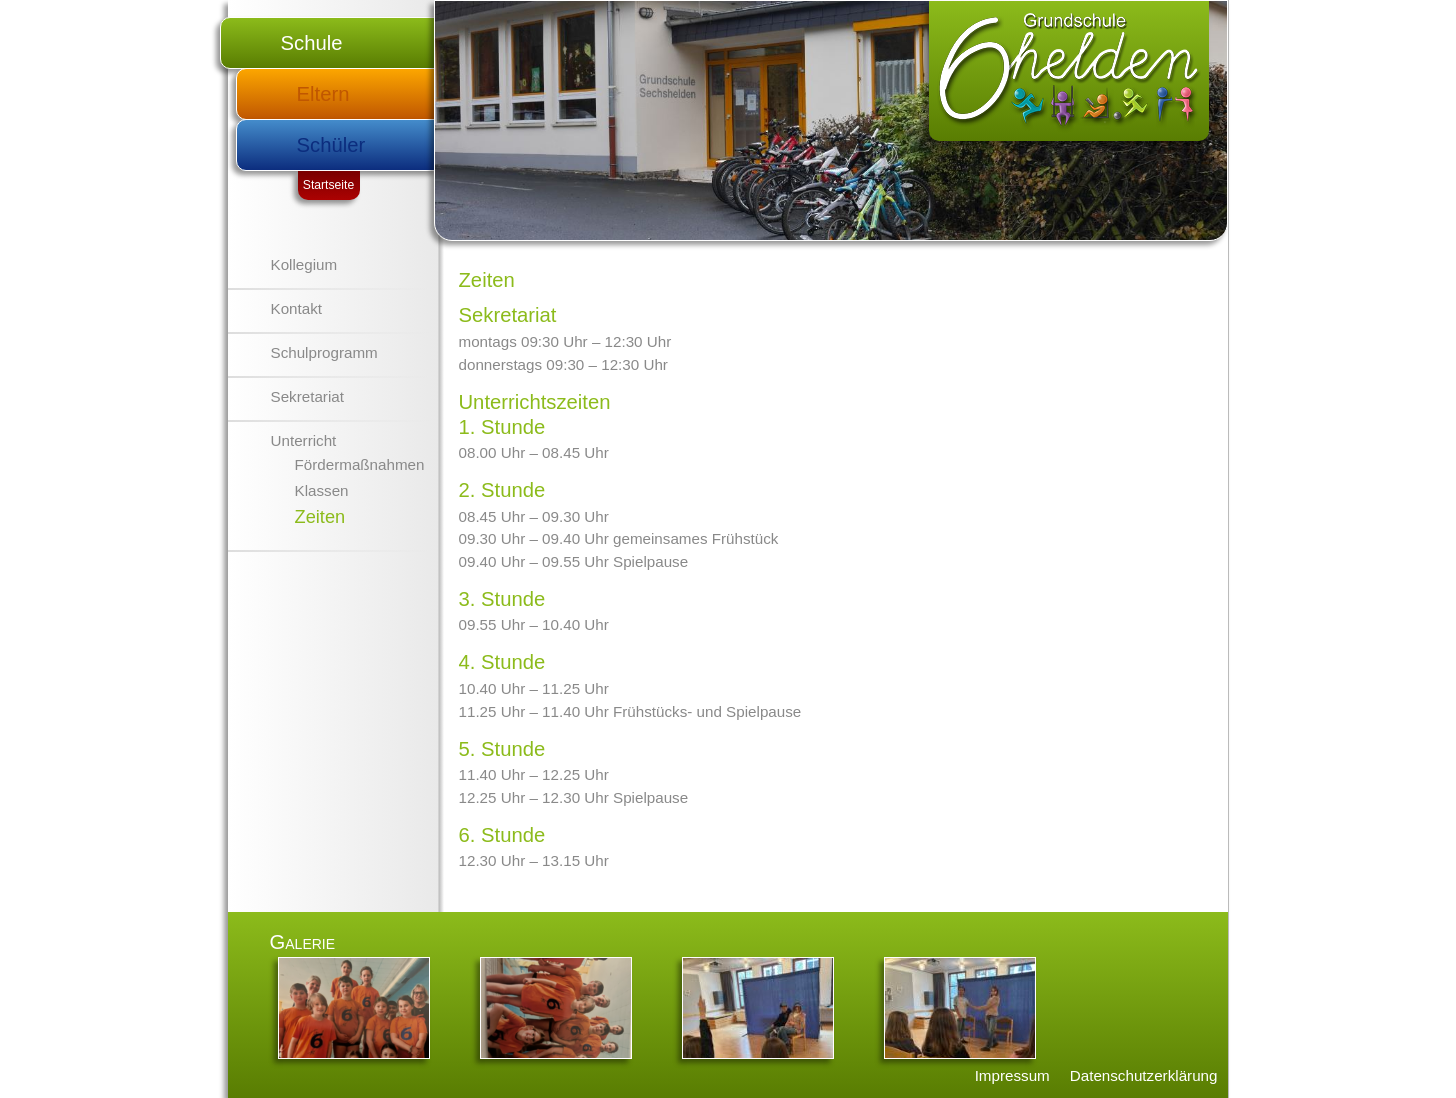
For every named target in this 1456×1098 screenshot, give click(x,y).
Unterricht (304, 440)
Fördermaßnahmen (360, 464)
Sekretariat (307, 396)
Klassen (322, 490)
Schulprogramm (324, 352)
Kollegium (304, 264)
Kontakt (297, 308)
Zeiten (320, 516)
